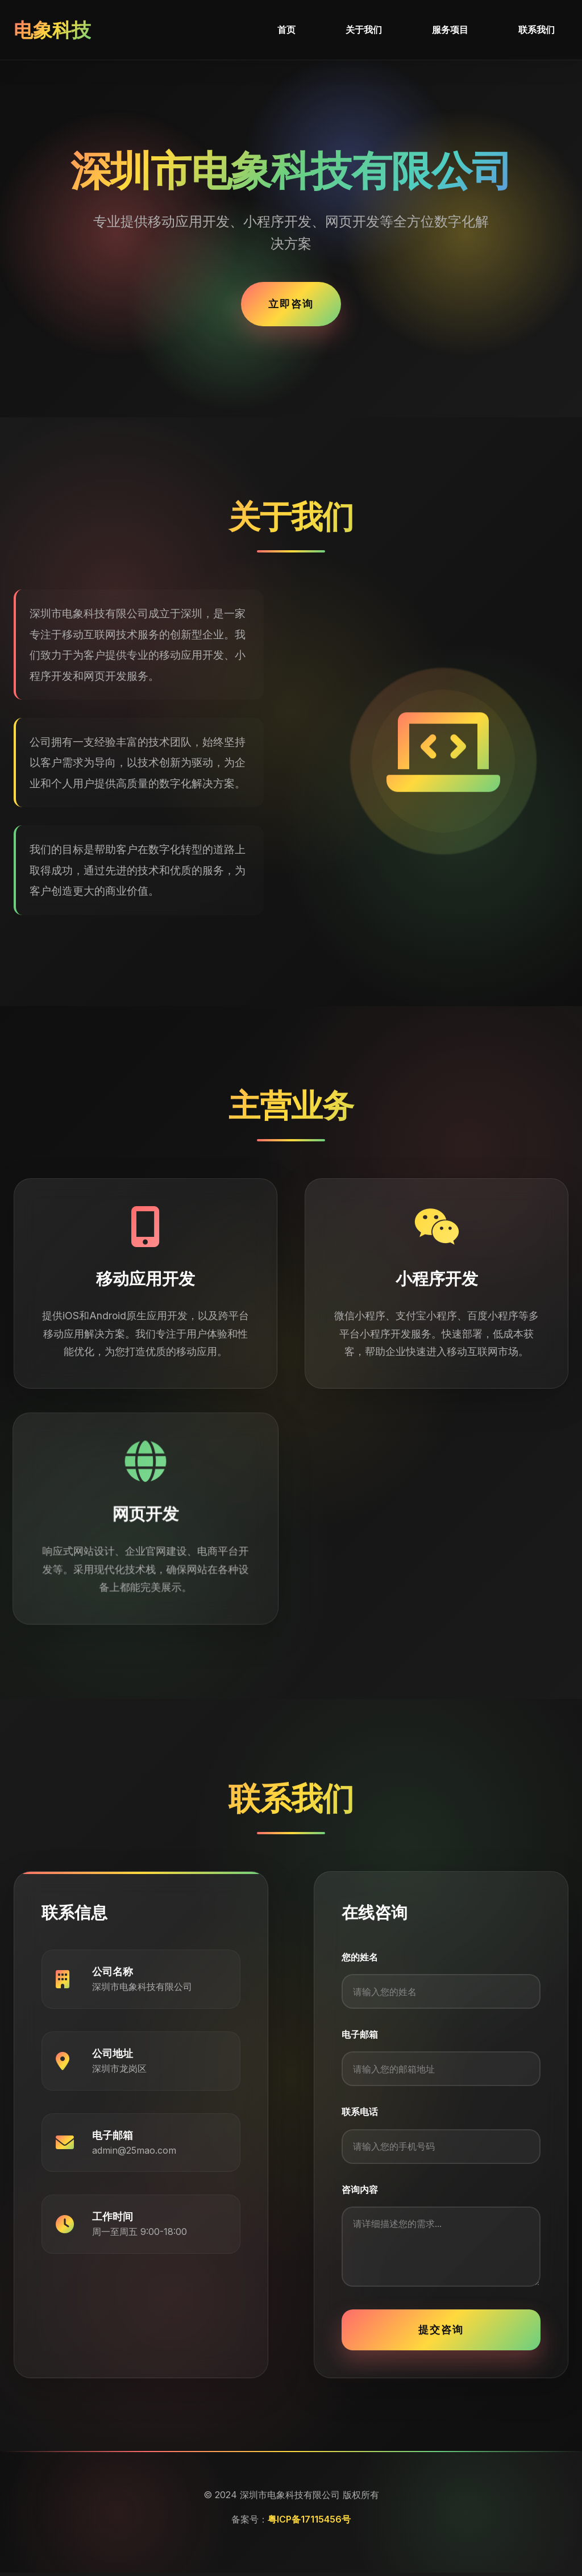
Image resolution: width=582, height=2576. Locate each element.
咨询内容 (360, 2191)
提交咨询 (440, 2333)
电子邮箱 (360, 2035)
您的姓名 (360, 1957)
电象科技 (53, 30)
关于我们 (364, 30)
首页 (286, 30)
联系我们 (536, 30)
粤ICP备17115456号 (309, 2522)
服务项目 (450, 30)
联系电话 (360, 2113)
